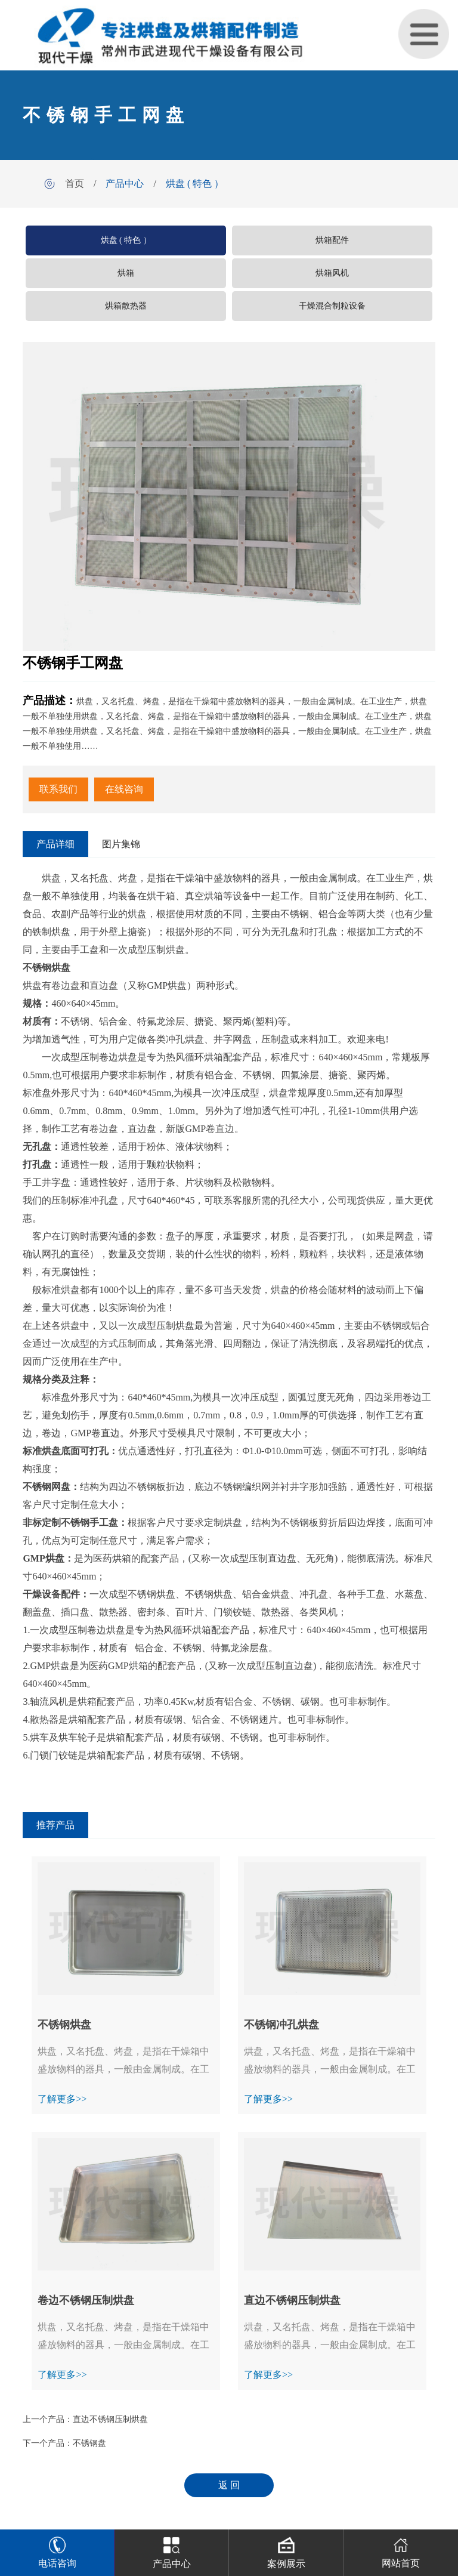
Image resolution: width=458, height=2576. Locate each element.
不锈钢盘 (89, 2443)
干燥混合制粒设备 (332, 305)
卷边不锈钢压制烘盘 (86, 2300)
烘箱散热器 (126, 305)
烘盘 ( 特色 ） (195, 183)
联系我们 (58, 789)
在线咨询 (124, 789)
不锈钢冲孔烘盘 (281, 2025)
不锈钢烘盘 (64, 2025)
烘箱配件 (332, 240)
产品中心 (125, 183)
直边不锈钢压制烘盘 (292, 2300)
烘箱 (125, 273)
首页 (74, 183)
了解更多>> (62, 2099)
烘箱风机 (332, 273)
